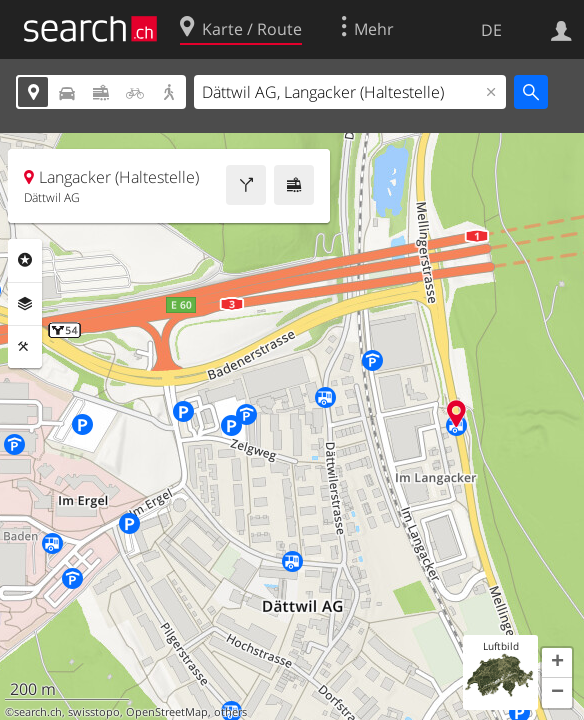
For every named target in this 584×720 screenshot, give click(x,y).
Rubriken (25, 260)
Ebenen (25, 304)
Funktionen (25, 347)
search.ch (38, 712)
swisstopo (94, 712)
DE (491, 30)
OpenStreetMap (167, 712)
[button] (557, 663)
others (230, 712)
